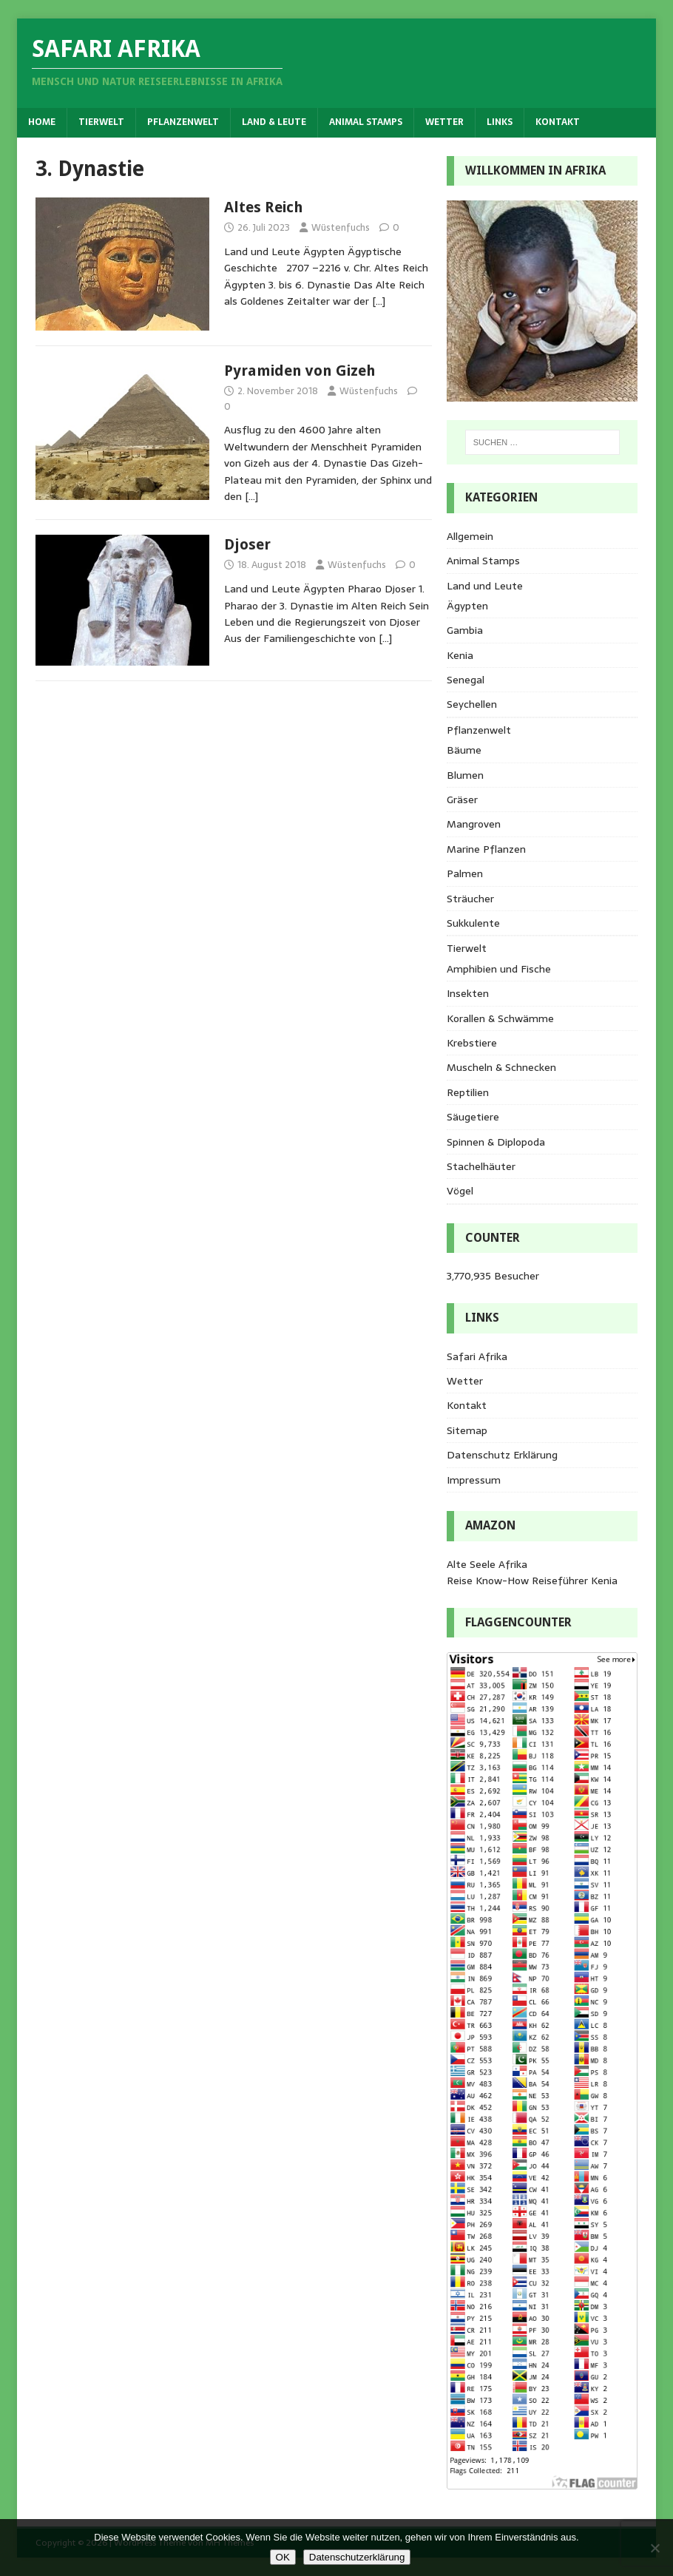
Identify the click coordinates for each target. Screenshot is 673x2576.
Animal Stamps (365, 122)
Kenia (460, 655)
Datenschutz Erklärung (502, 1455)
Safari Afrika (477, 1356)
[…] (378, 301)
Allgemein (470, 536)
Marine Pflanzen (486, 849)
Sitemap (467, 1430)
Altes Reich (263, 207)
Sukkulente (473, 923)
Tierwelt (101, 122)
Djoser (247, 544)
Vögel (460, 1191)
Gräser (462, 799)
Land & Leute (274, 122)
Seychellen (472, 704)
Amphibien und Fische (499, 969)
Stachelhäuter (481, 1166)
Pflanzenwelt (183, 122)
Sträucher (470, 898)
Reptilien (468, 1092)
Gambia (465, 630)
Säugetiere (473, 1117)
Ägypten (467, 606)
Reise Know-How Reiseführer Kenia (532, 1580)
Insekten (468, 993)
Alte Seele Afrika (487, 1564)
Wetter (444, 122)
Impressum (474, 1480)
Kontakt (557, 122)
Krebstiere (472, 1043)
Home (41, 122)
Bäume (464, 750)
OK (283, 2557)
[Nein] (654, 2547)
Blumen (465, 775)
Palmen (465, 873)
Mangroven (474, 824)
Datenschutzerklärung (357, 2557)
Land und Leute (485, 586)
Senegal (465, 680)
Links (500, 122)
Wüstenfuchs (340, 227)
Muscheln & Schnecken (501, 1067)
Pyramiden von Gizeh (300, 370)
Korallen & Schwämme (500, 1018)
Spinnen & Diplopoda (496, 1142)
